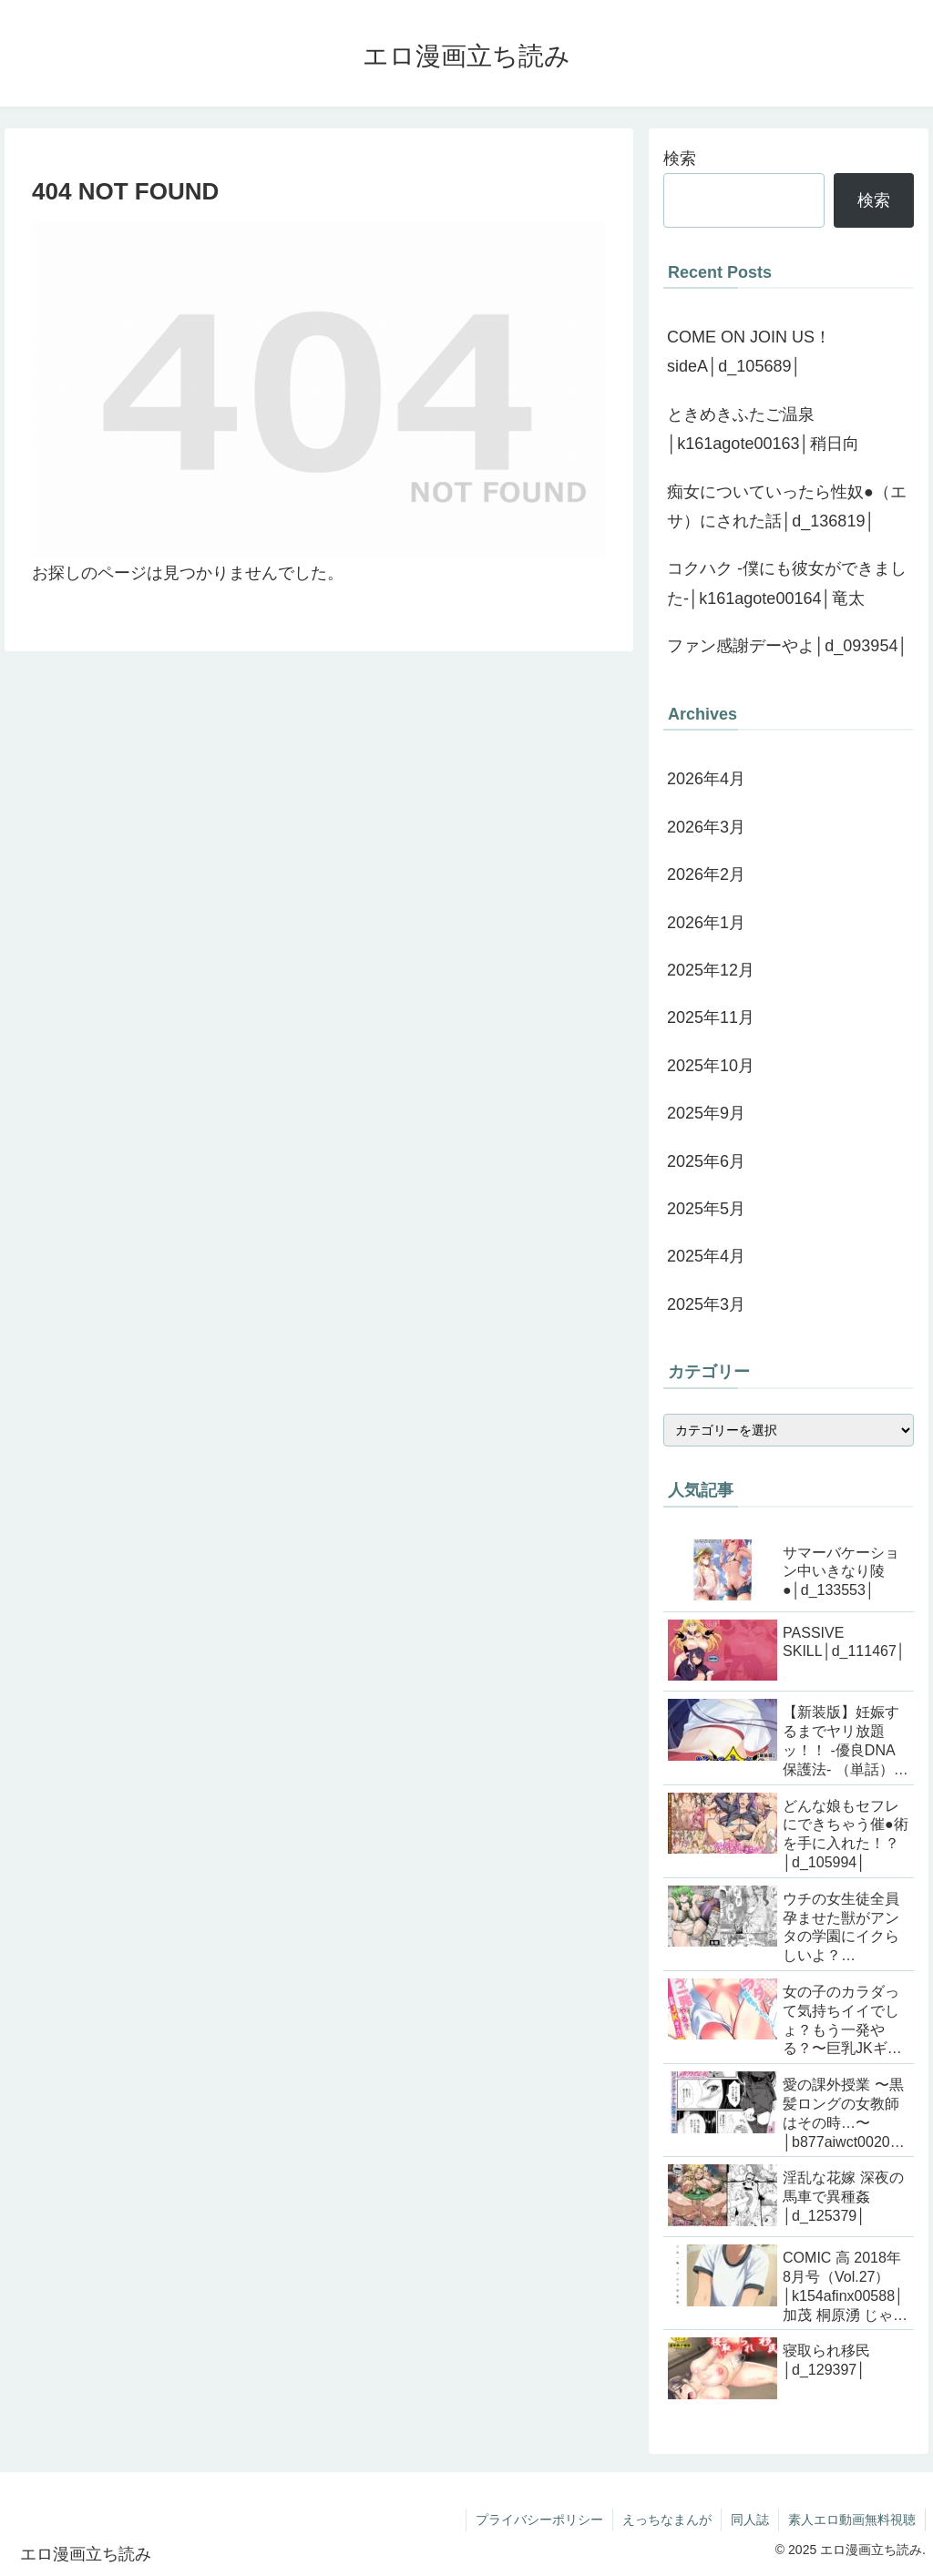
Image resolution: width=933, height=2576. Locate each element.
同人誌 (750, 2519)
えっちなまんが (667, 2519)
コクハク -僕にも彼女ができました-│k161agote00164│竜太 (787, 583)
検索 (679, 158)
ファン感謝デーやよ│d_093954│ (787, 646)
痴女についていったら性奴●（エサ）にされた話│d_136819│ (787, 506)
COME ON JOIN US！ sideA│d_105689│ (749, 351)
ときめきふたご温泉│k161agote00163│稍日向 (763, 429)
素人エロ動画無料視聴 (852, 2519)
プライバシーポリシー (539, 2519)
